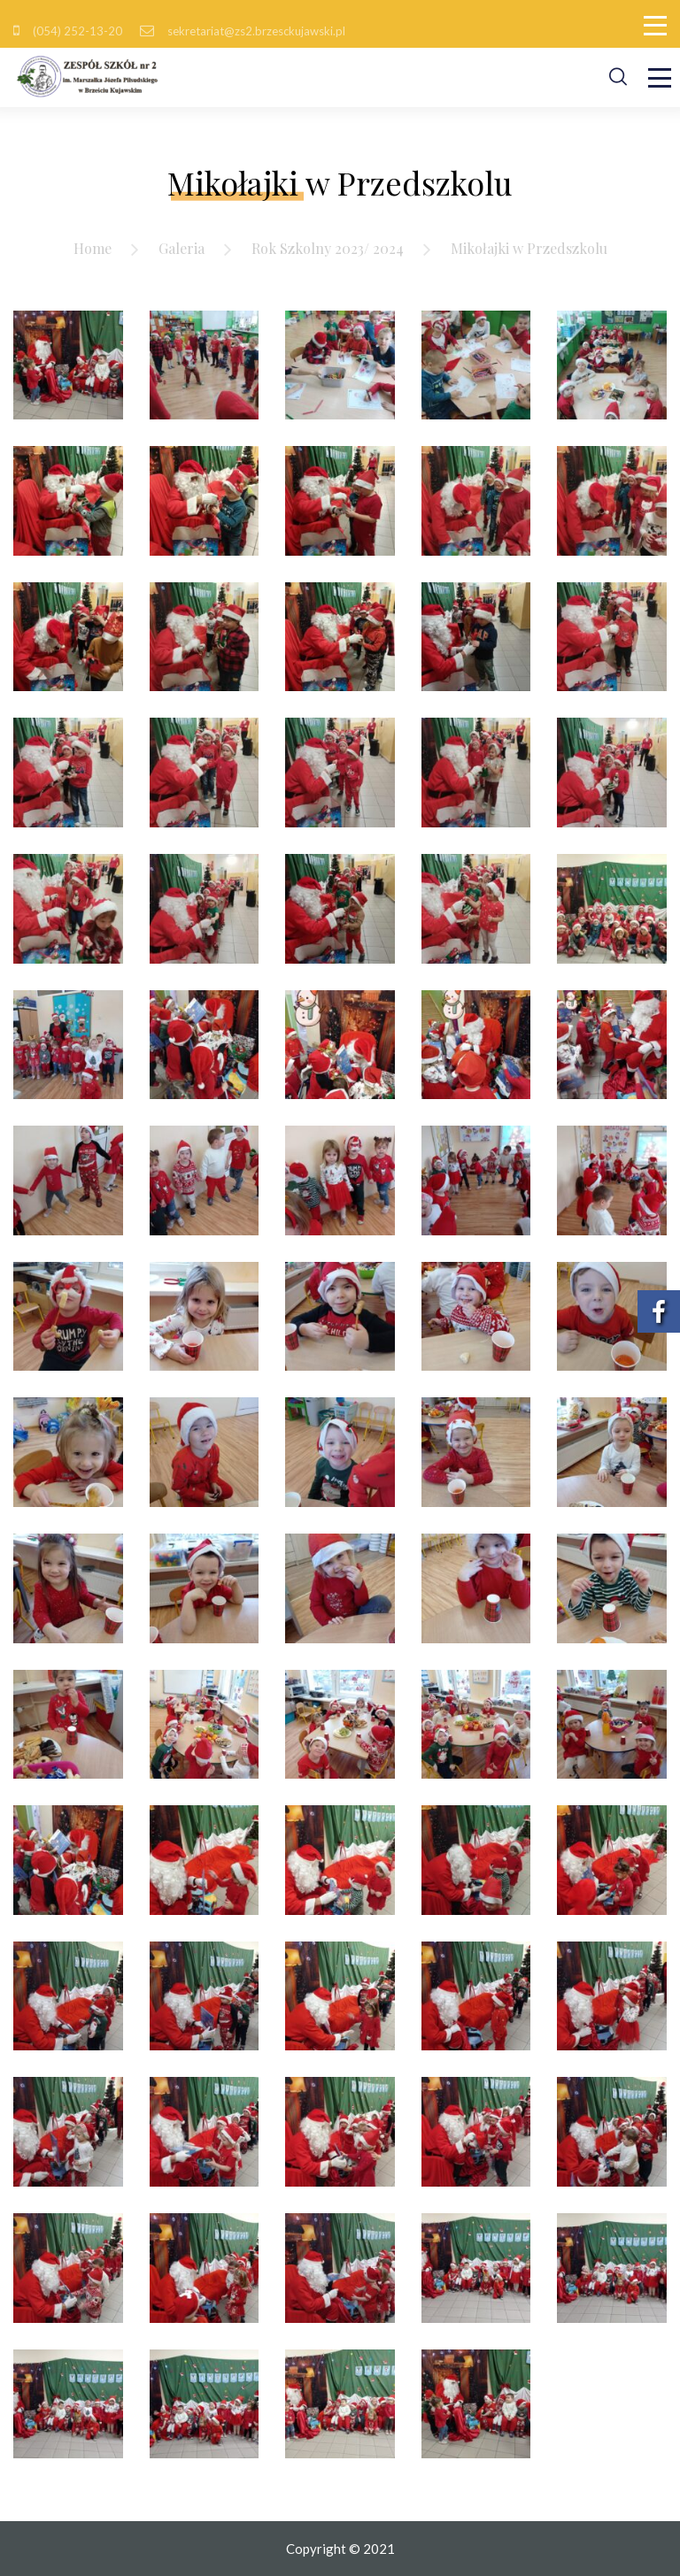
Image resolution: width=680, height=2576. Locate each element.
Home (92, 248)
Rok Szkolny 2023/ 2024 (327, 248)
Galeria (181, 248)
